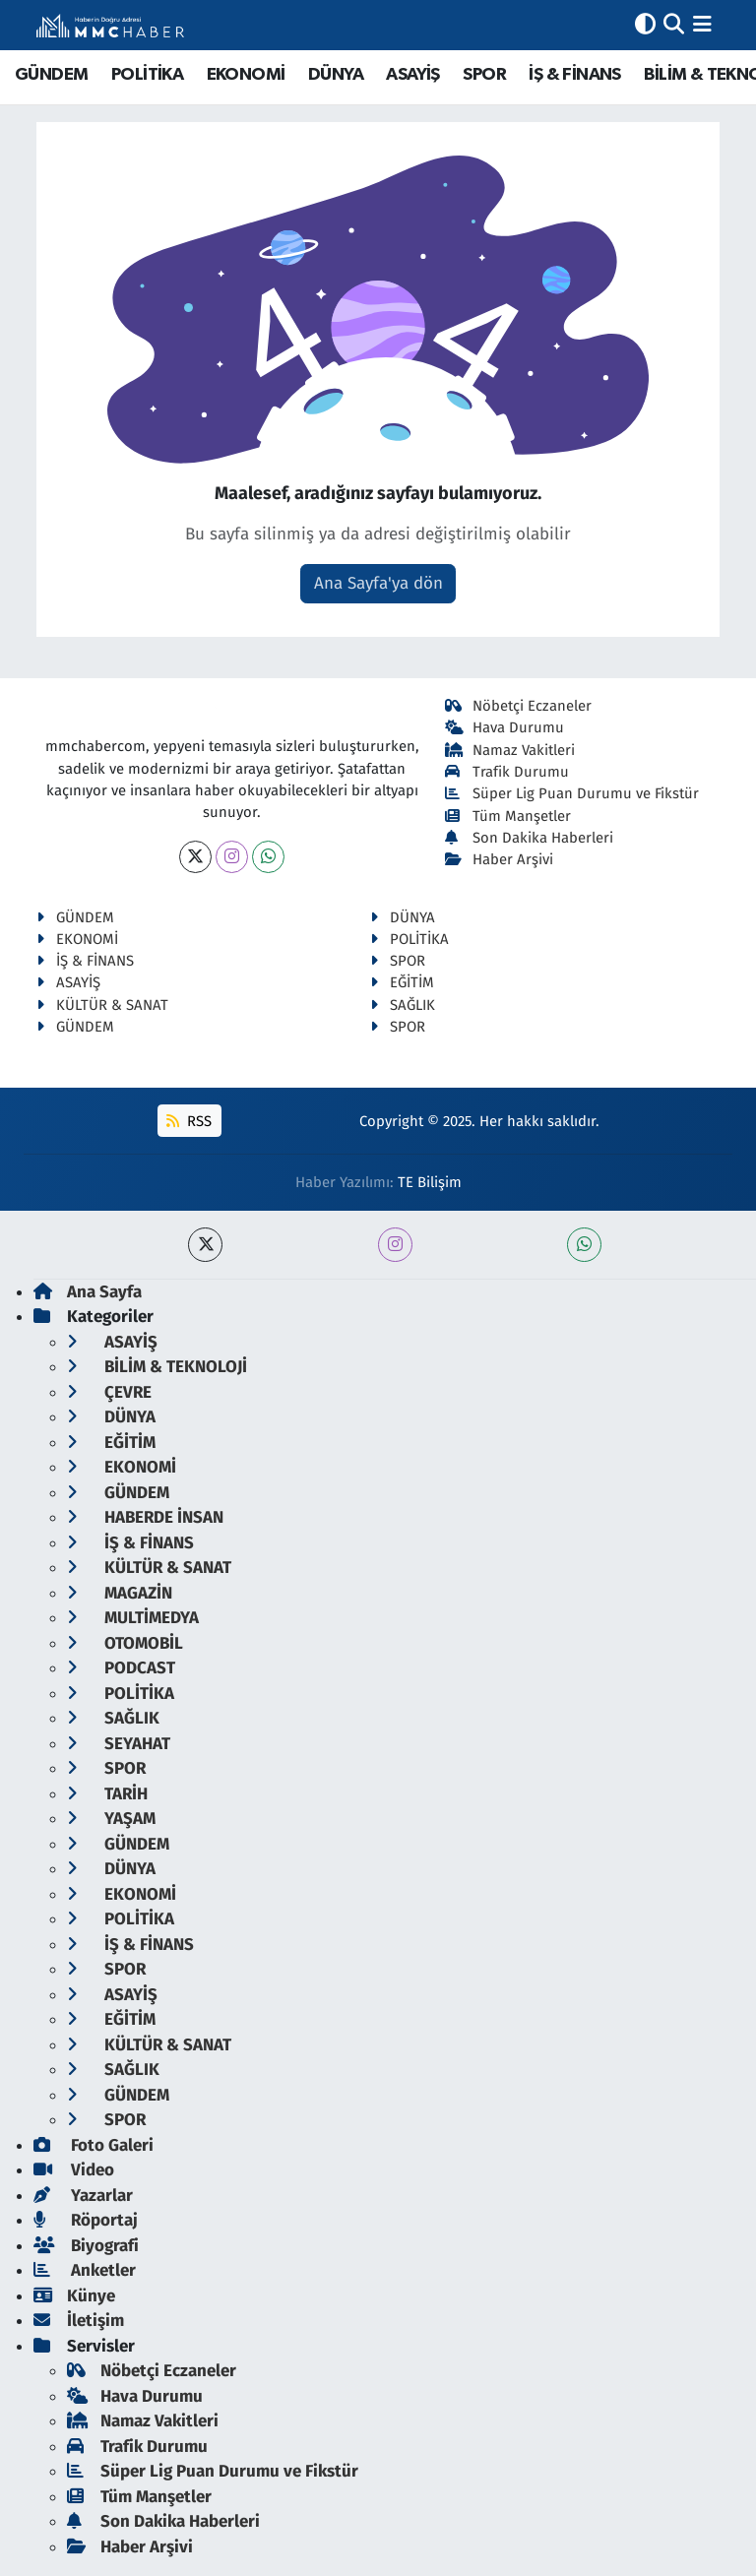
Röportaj (85, 2220)
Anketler (84, 2270)
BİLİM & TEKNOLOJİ (157, 1366)
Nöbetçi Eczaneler (519, 706)
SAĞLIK (402, 1005)
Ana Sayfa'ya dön (378, 583)
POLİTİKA (147, 75)
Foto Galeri (93, 2145)
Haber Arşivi (499, 859)
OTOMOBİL (125, 1643)
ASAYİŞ (412, 75)
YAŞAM (111, 1818)
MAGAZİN (119, 1593)
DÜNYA (335, 75)
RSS (189, 1121)
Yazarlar (83, 2195)
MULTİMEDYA (133, 1617)
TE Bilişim (430, 1182)
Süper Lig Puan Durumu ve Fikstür (572, 793)
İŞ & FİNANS (574, 75)
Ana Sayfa (87, 1292)
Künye (74, 2296)
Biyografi (86, 2245)
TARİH (107, 1794)
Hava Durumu (505, 727)
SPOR (484, 75)
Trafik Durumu (507, 772)
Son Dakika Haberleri (529, 838)
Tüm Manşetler (508, 816)
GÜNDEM (51, 75)
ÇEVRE (109, 1392)
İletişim (78, 2320)
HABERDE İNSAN (145, 1517)
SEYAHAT (118, 1743)
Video (73, 2170)
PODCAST (121, 1668)
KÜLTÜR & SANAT (102, 1005)
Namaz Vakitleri (510, 750)
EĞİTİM (402, 982)
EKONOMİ (246, 75)
